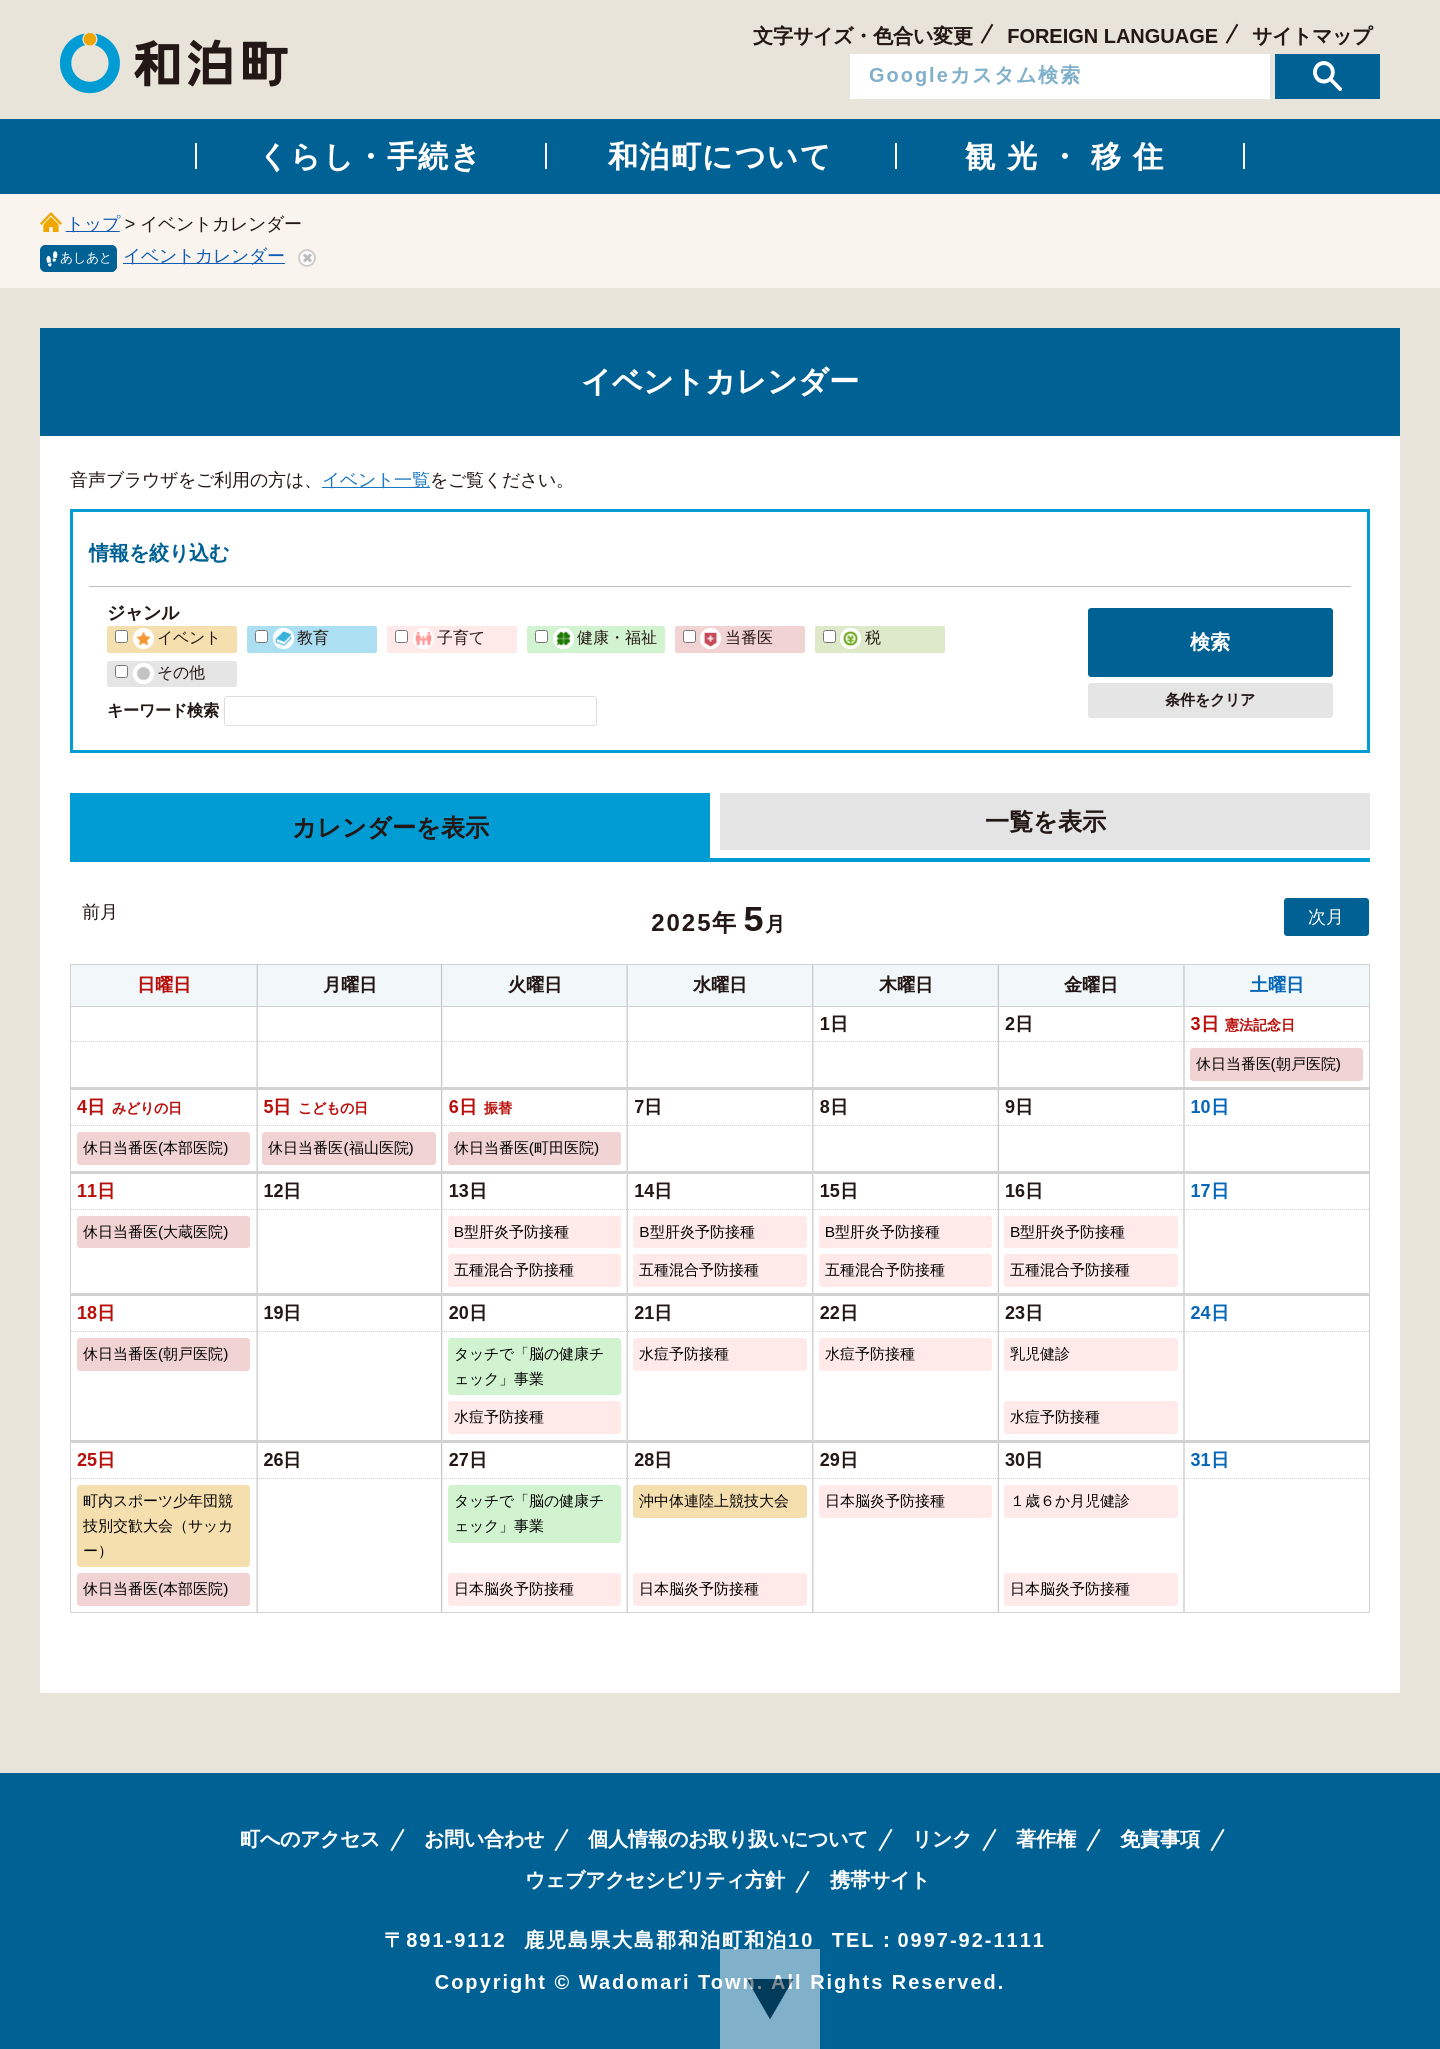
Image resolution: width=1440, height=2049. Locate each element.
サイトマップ (1312, 36)
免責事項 (1160, 1839)
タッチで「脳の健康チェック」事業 (529, 1366)
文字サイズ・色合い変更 (863, 36)
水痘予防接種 (684, 1353)
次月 (1326, 917)
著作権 (1046, 1839)
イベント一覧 (376, 480)
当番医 (736, 637)
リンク (942, 1839)
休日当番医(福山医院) (340, 1147)
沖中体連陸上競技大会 (714, 1500)
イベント (177, 637)
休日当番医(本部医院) (155, 1147)
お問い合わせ (484, 1839)
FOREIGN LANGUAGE (1112, 36)
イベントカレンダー (204, 256)
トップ (93, 224)
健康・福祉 (605, 637)
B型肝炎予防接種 (511, 1231)
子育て (449, 637)
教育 (301, 637)
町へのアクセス (310, 1839)
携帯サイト (880, 1880)
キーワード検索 (163, 710)
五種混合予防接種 (514, 1269)
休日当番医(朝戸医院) (1268, 1063)
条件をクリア (1210, 699)
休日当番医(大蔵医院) (155, 1231)
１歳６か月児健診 (1070, 1500)
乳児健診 (1040, 1353)
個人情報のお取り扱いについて (728, 1839)
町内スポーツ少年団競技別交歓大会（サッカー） (158, 1525)
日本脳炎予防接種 (885, 1500)
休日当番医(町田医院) (526, 1147)
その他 (169, 672)
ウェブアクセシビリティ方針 (655, 1880)
